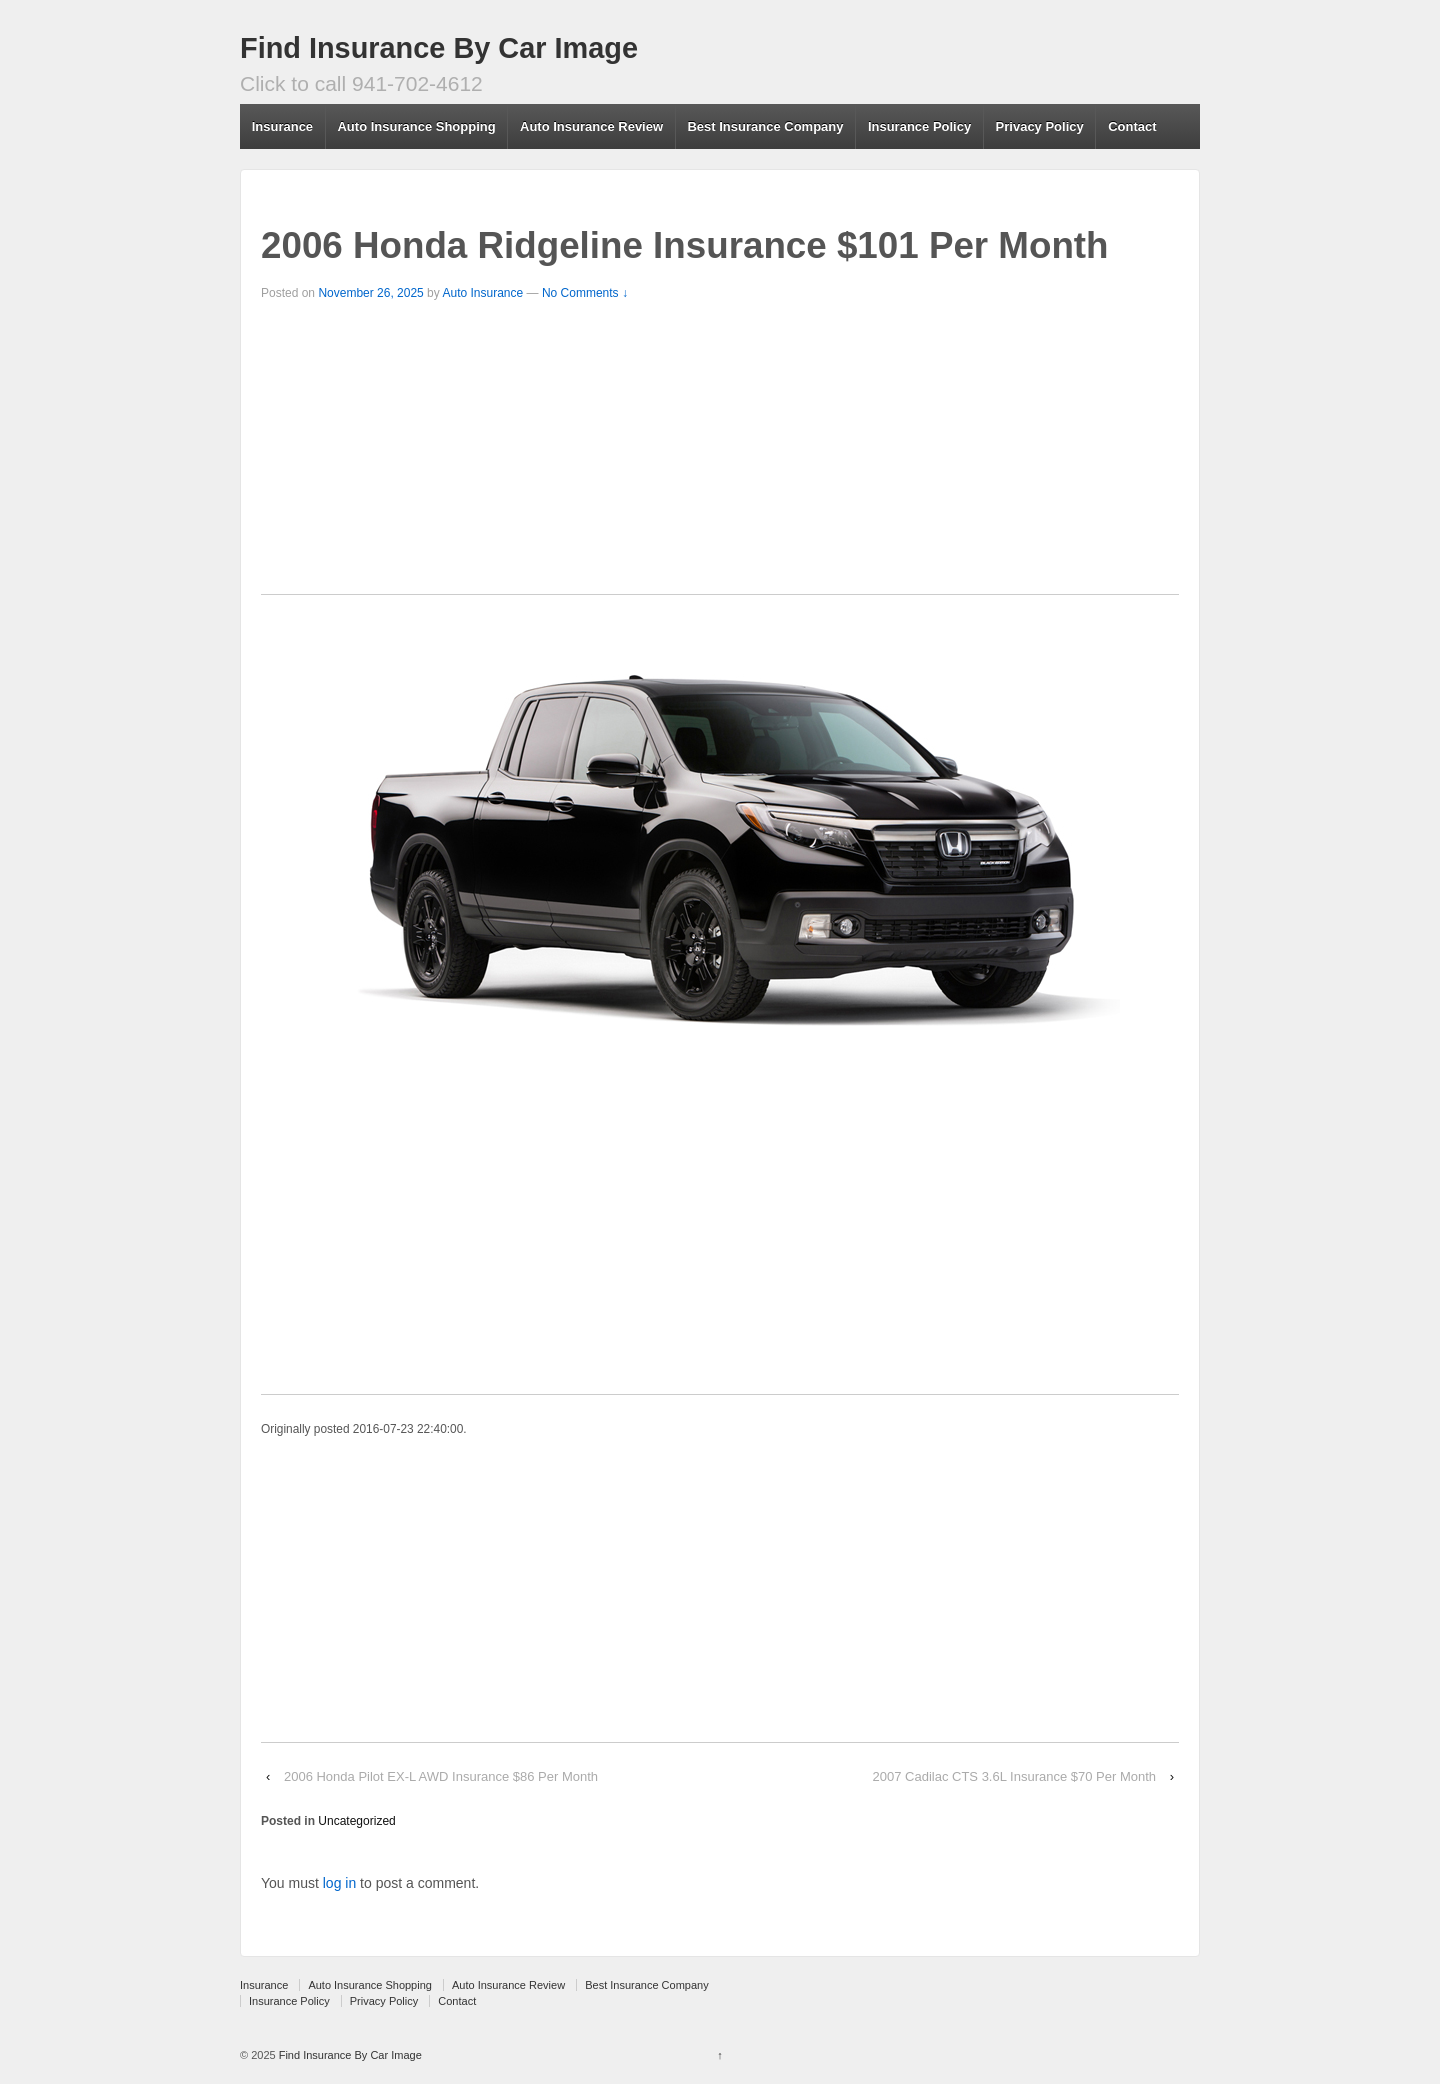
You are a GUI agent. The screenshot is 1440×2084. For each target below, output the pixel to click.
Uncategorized (356, 1821)
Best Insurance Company (765, 126)
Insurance (282, 126)
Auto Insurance (482, 293)
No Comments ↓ (585, 293)
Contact (1132, 126)
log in (339, 1883)
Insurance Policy (919, 126)
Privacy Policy (1040, 126)
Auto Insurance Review (591, 126)
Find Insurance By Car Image (439, 48)
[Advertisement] (720, 454)
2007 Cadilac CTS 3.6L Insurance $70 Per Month (1015, 1776)
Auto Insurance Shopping (416, 126)
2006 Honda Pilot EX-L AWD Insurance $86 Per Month (441, 1776)
